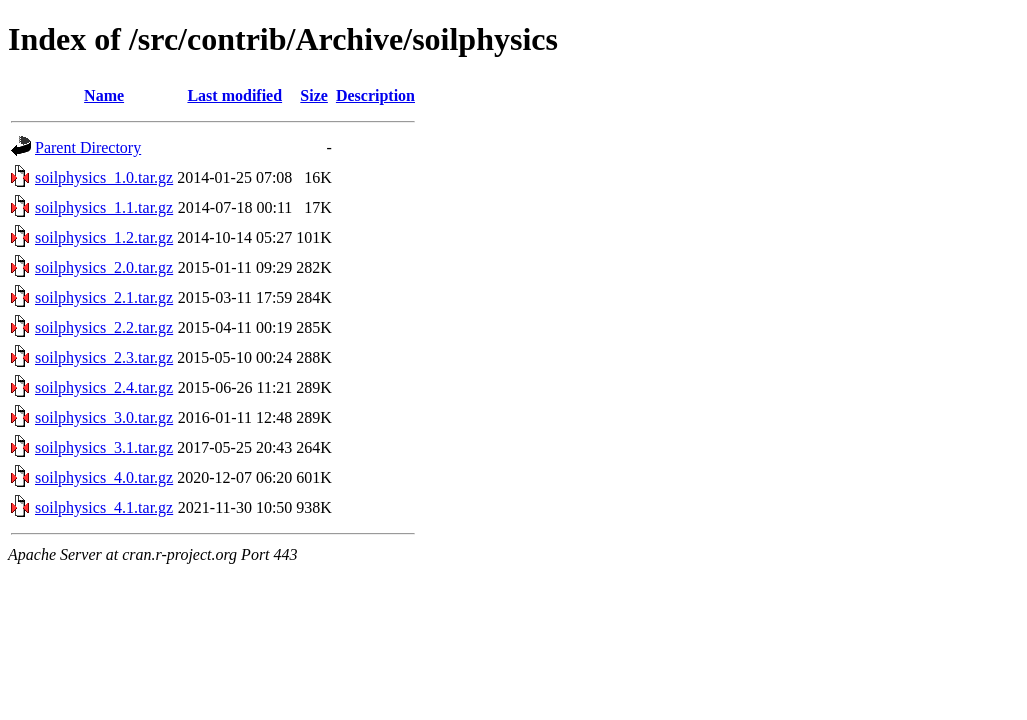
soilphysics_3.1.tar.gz (104, 447)
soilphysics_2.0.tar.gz (104, 267)
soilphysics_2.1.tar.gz (104, 297)
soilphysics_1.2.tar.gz (104, 237)
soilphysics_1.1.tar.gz (104, 207)
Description (375, 95)
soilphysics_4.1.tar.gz (104, 507)
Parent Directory (88, 147)
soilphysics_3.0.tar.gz (104, 417)
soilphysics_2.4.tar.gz (104, 387)
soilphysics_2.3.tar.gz (104, 357)
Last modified (234, 95)
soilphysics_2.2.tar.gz (104, 327)
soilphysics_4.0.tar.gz (104, 477)
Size (314, 95)
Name (104, 95)
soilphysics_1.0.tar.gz (104, 177)
